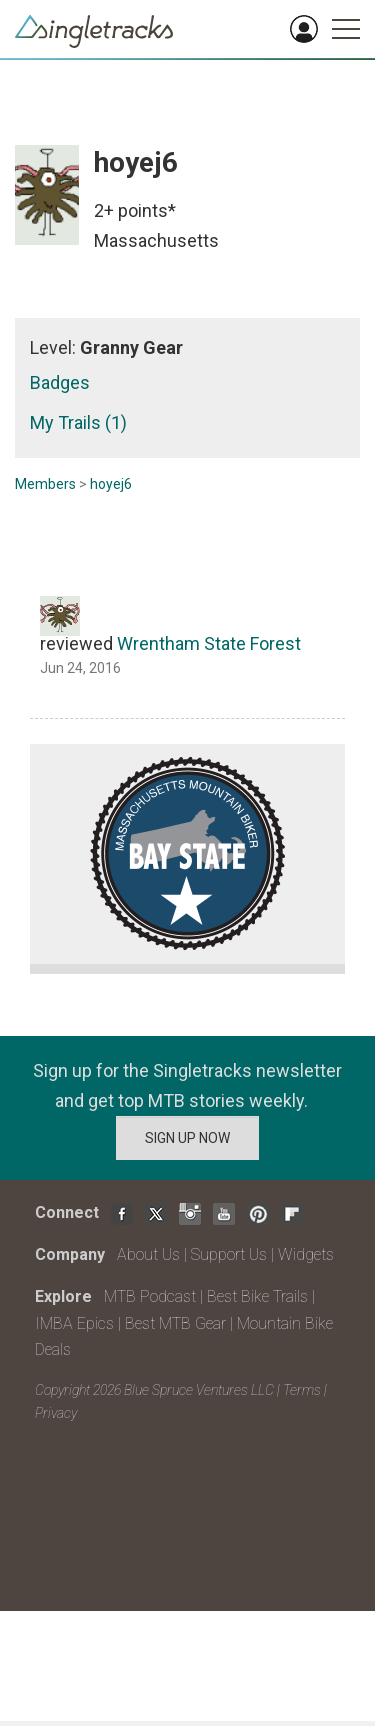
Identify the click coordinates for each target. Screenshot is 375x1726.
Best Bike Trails (257, 1296)
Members (45, 484)
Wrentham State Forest (209, 643)
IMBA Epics (74, 1323)
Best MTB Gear (175, 1323)
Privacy (56, 1413)
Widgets (306, 1254)
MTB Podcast (150, 1296)
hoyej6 (111, 484)
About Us (148, 1254)
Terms (302, 1390)
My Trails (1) (78, 422)
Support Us (229, 1254)
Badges (60, 382)
